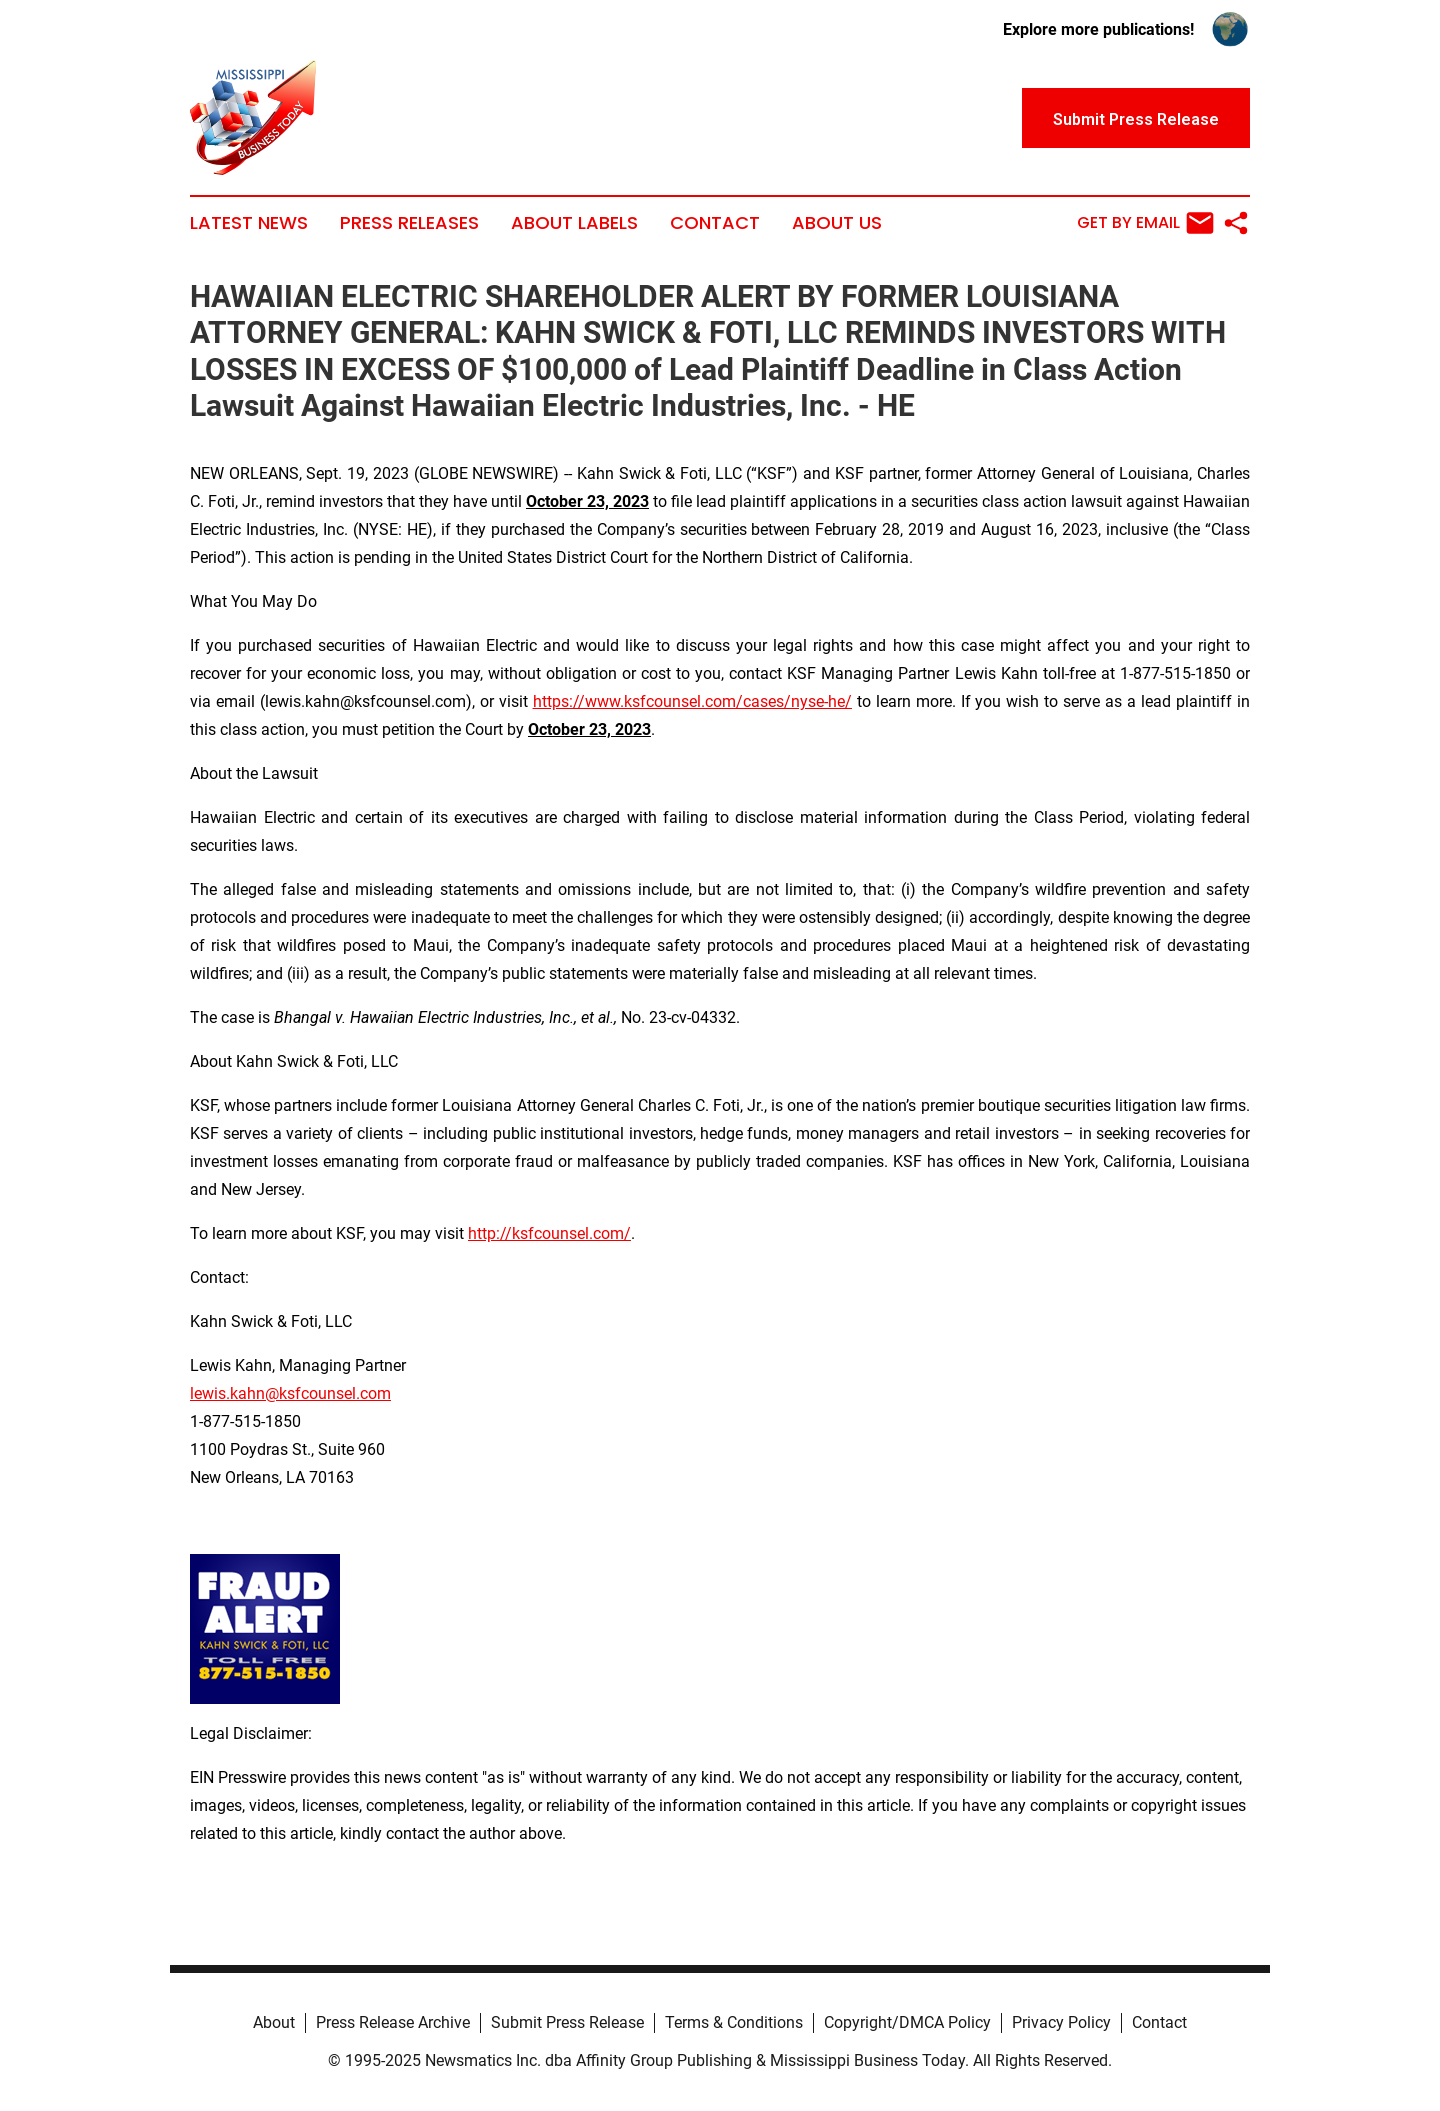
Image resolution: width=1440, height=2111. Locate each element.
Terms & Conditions (734, 2022)
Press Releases (409, 223)
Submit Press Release (567, 2022)
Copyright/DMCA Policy (907, 2022)
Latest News (249, 223)
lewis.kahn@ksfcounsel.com (290, 1393)
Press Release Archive (393, 2022)
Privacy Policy (1061, 2022)
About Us (837, 223)
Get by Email (1145, 223)
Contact (715, 223)
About (274, 2022)
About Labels (574, 223)
